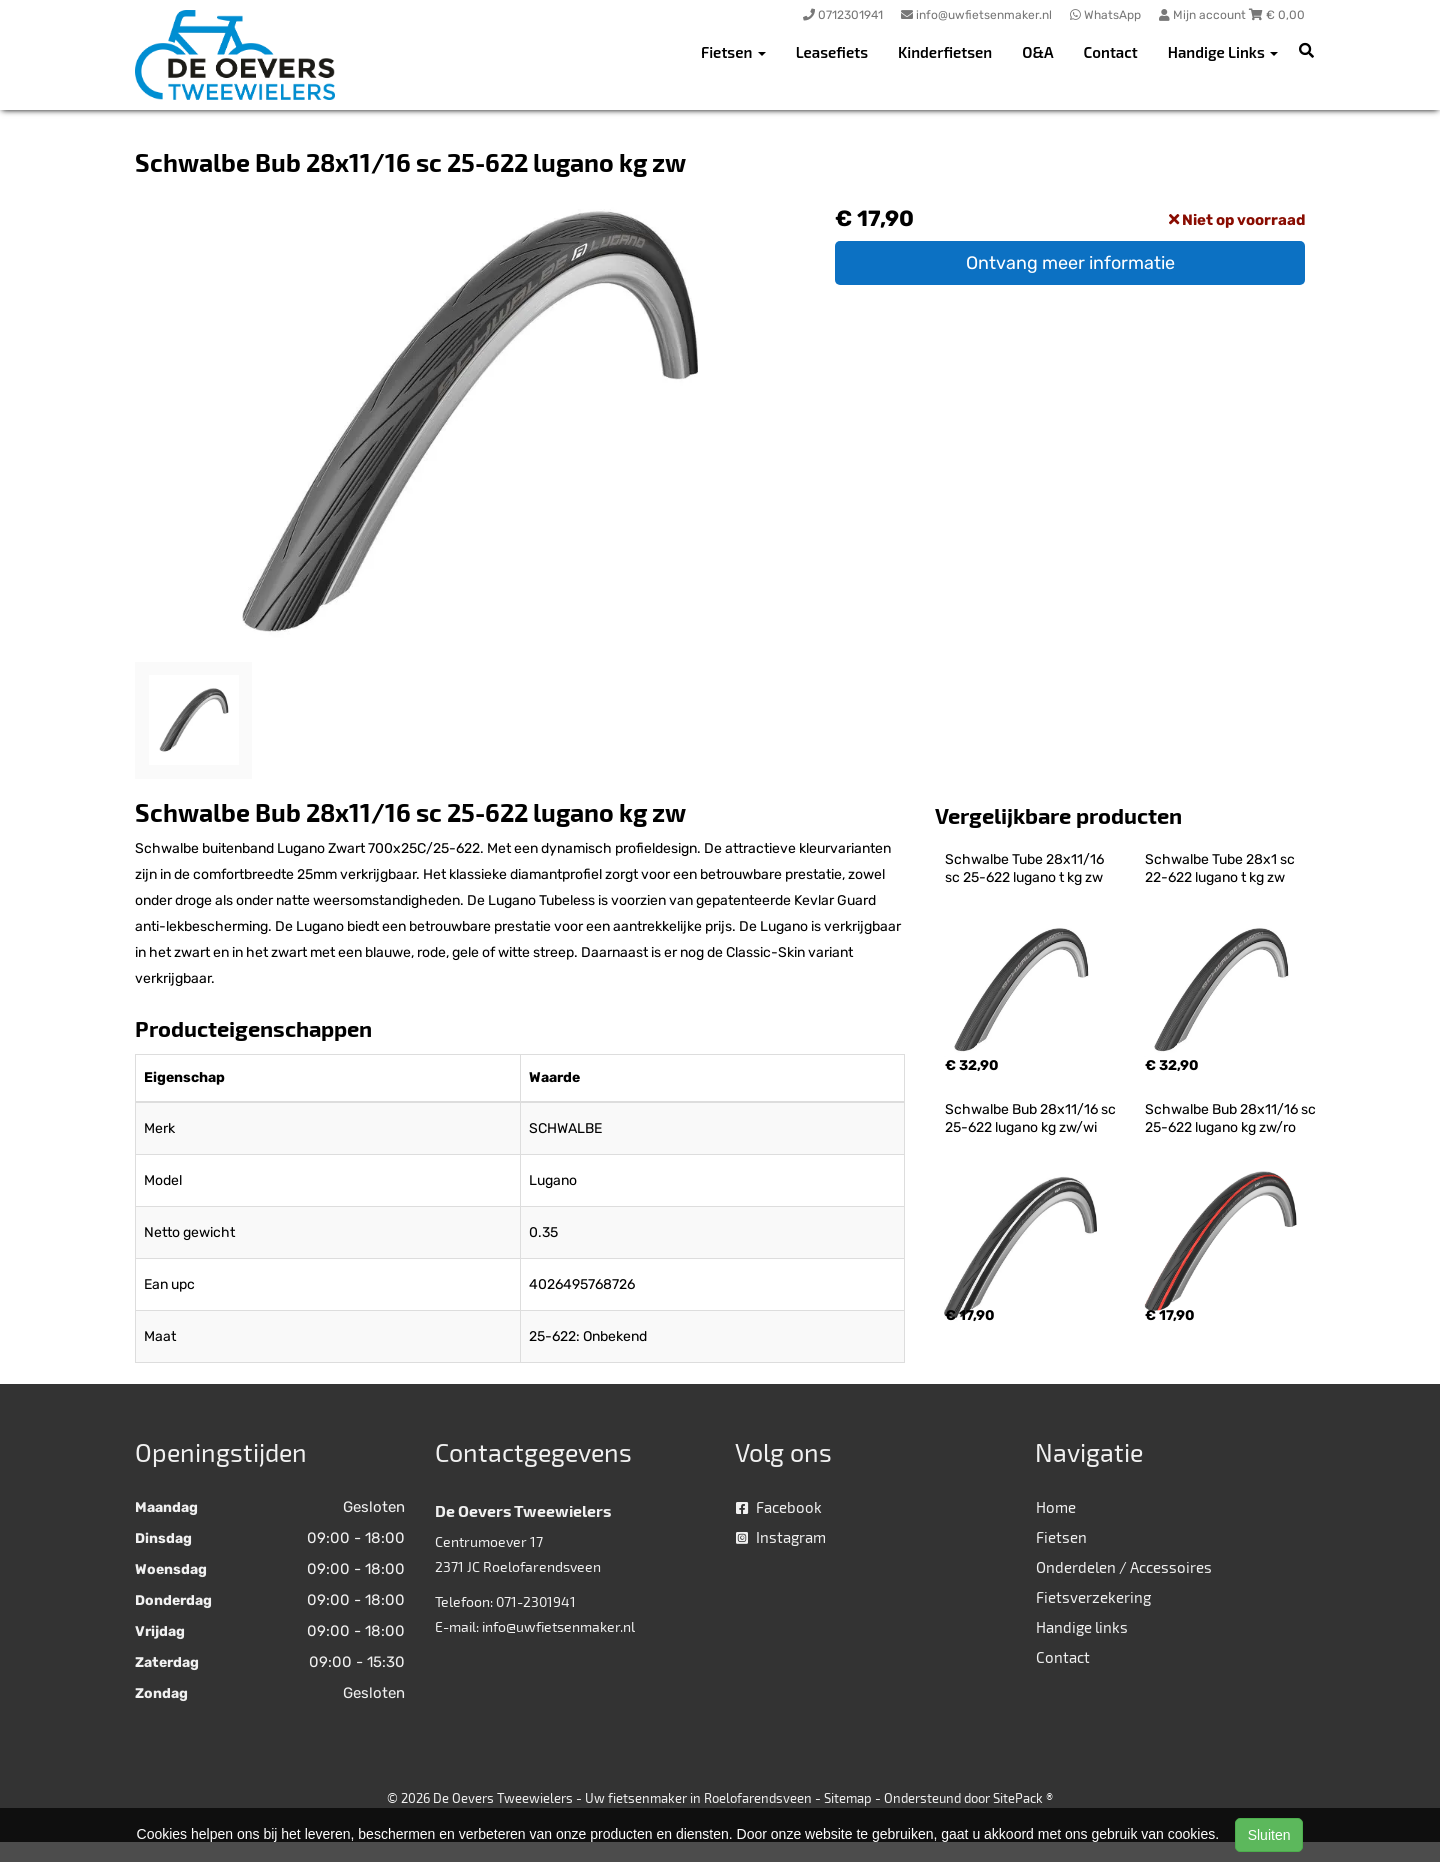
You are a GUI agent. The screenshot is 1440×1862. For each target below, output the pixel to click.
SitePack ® (1023, 1798)
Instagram (781, 1537)
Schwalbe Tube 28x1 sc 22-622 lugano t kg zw (1221, 868)
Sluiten (1269, 1835)
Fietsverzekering (1093, 1597)
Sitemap (848, 1798)
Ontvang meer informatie (1070, 263)
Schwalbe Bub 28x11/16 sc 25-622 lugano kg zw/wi (1032, 1118)
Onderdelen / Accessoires (1124, 1567)
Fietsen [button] (733, 52)
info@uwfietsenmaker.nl (558, 1626)
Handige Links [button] (1223, 52)
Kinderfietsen (945, 52)
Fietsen (1061, 1537)
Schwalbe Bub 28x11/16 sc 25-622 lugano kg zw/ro (1232, 1118)
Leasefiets (832, 52)
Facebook (779, 1507)
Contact (1111, 52)
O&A (1037, 52)
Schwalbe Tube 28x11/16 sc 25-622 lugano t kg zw (1026, 868)
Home (1056, 1507)
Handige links (1082, 1627)
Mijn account (1204, 15)
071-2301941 (536, 1601)
